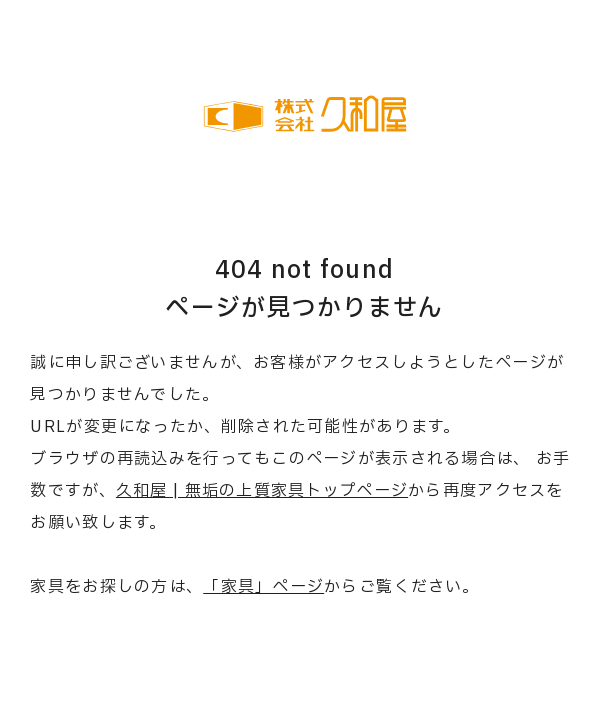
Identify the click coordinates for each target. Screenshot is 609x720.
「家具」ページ (263, 587)
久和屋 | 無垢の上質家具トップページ (262, 491)
